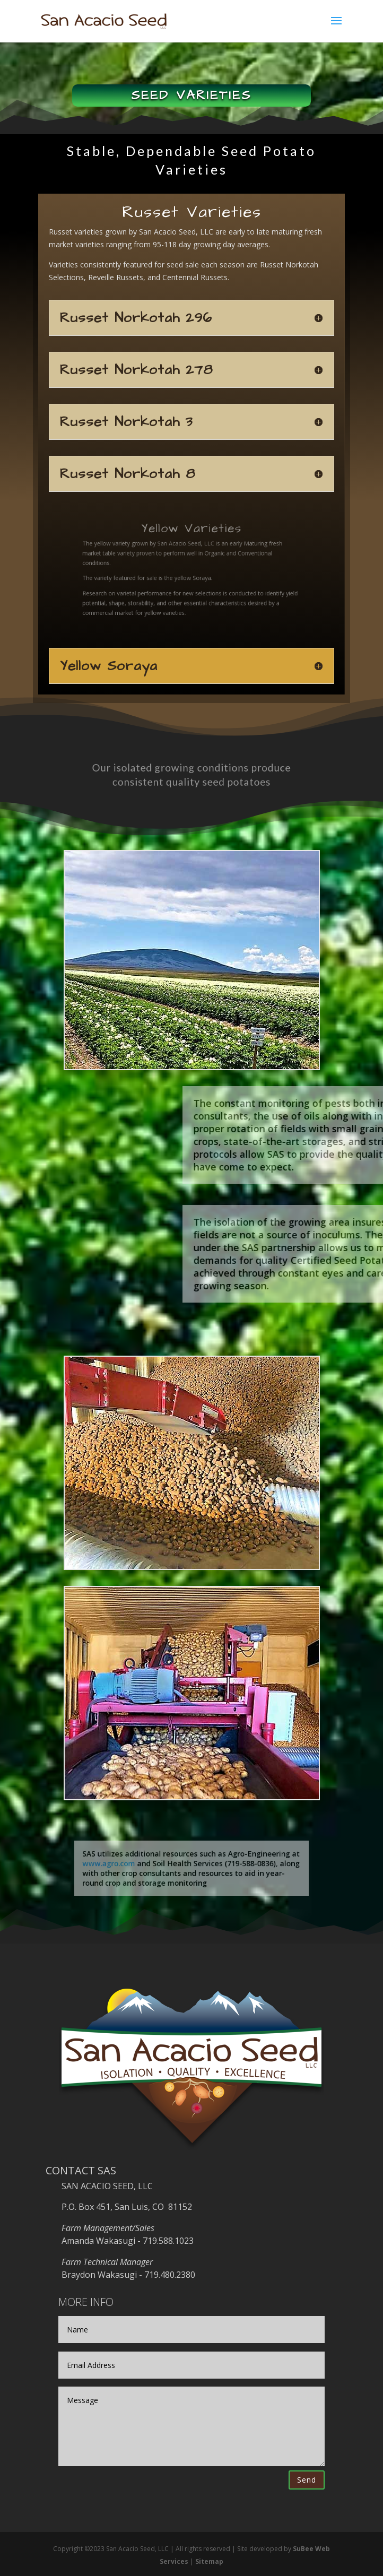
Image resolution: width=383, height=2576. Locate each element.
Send (306, 2480)
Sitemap (209, 2561)
